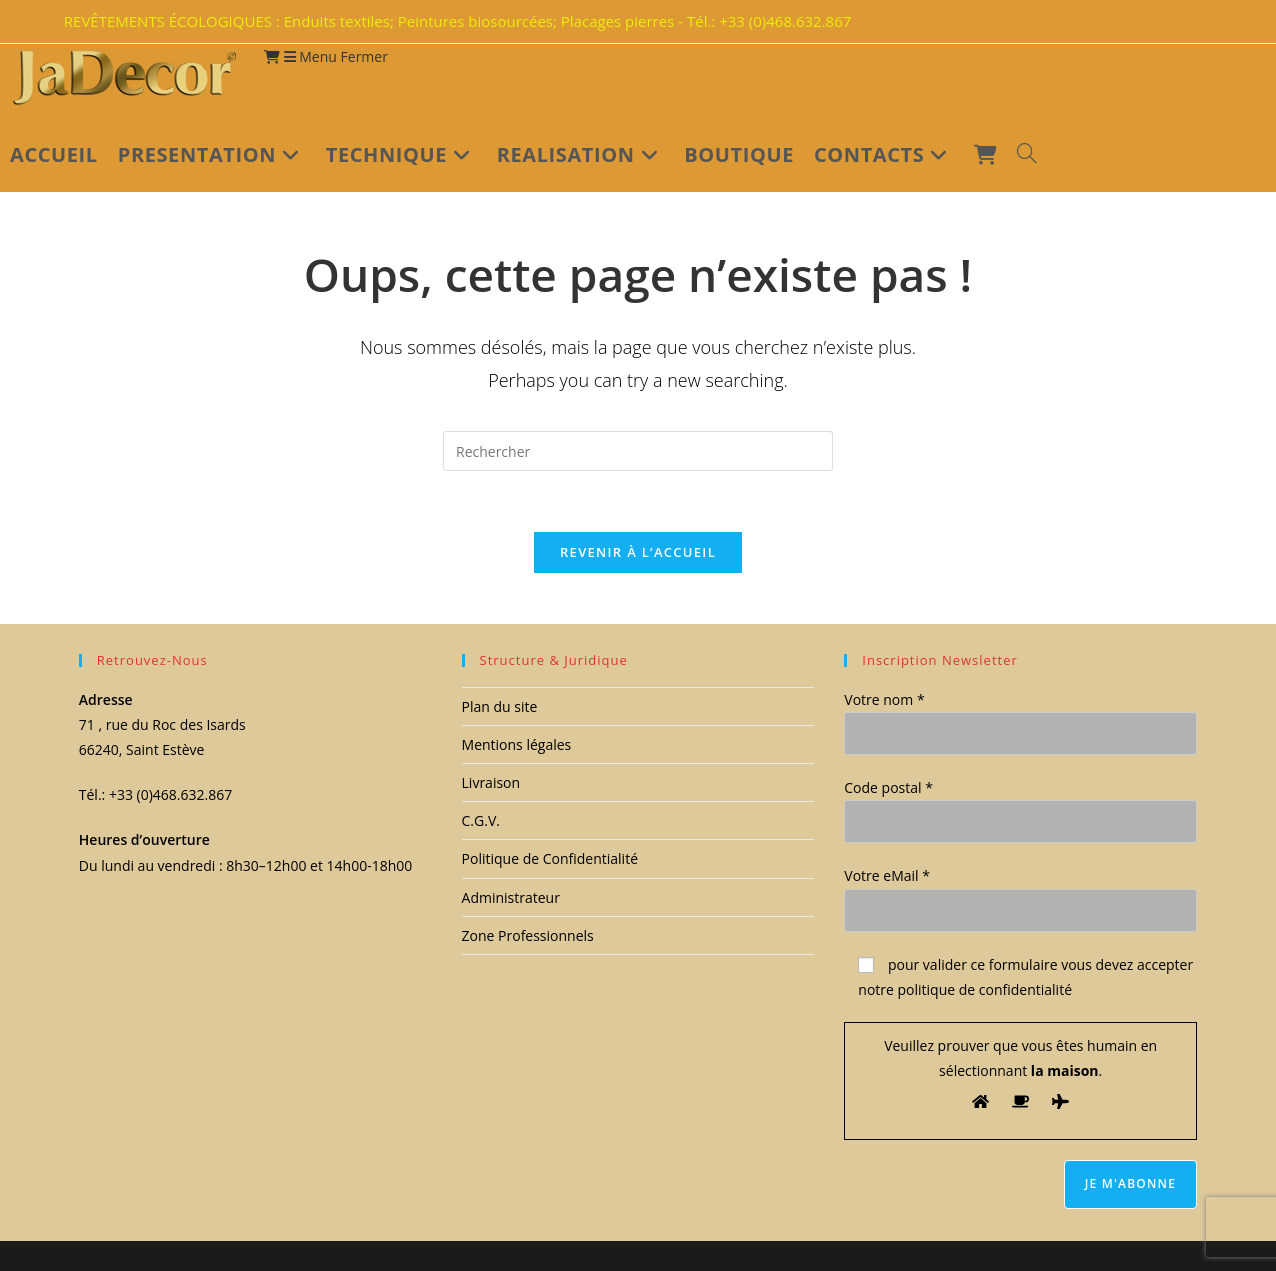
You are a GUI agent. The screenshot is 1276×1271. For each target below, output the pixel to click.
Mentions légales (517, 744)
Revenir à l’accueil (638, 552)
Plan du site (500, 706)
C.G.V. (481, 821)
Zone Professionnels (528, 935)
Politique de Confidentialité (550, 859)
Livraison (491, 783)
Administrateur (511, 897)
